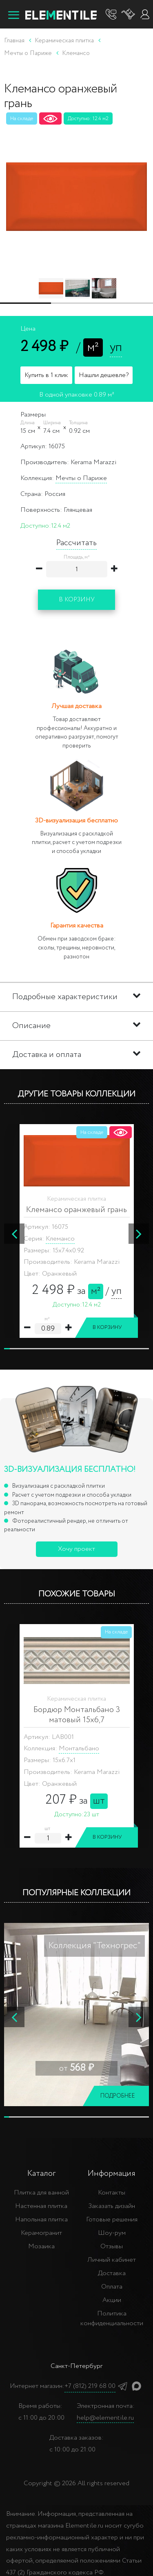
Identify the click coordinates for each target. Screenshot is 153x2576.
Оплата (111, 2286)
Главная (14, 40)
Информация (111, 2173)
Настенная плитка (41, 2206)
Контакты (111, 2192)
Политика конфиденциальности (111, 2318)
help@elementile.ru (105, 2418)
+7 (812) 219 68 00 (89, 2386)
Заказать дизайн (111, 2206)
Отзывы (111, 2246)
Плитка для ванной (41, 2192)
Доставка (112, 2273)
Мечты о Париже (81, 478)
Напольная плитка (41, 2219)
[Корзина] (128, 14)
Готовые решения (111, 2219)
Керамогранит (41, 2233)
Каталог (41, 2173)
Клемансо (60, 1238)
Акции (111, 2300)
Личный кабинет (111, 2260)
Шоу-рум (112, 2233)
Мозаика (41, 2246)
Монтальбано (79, 1748)
